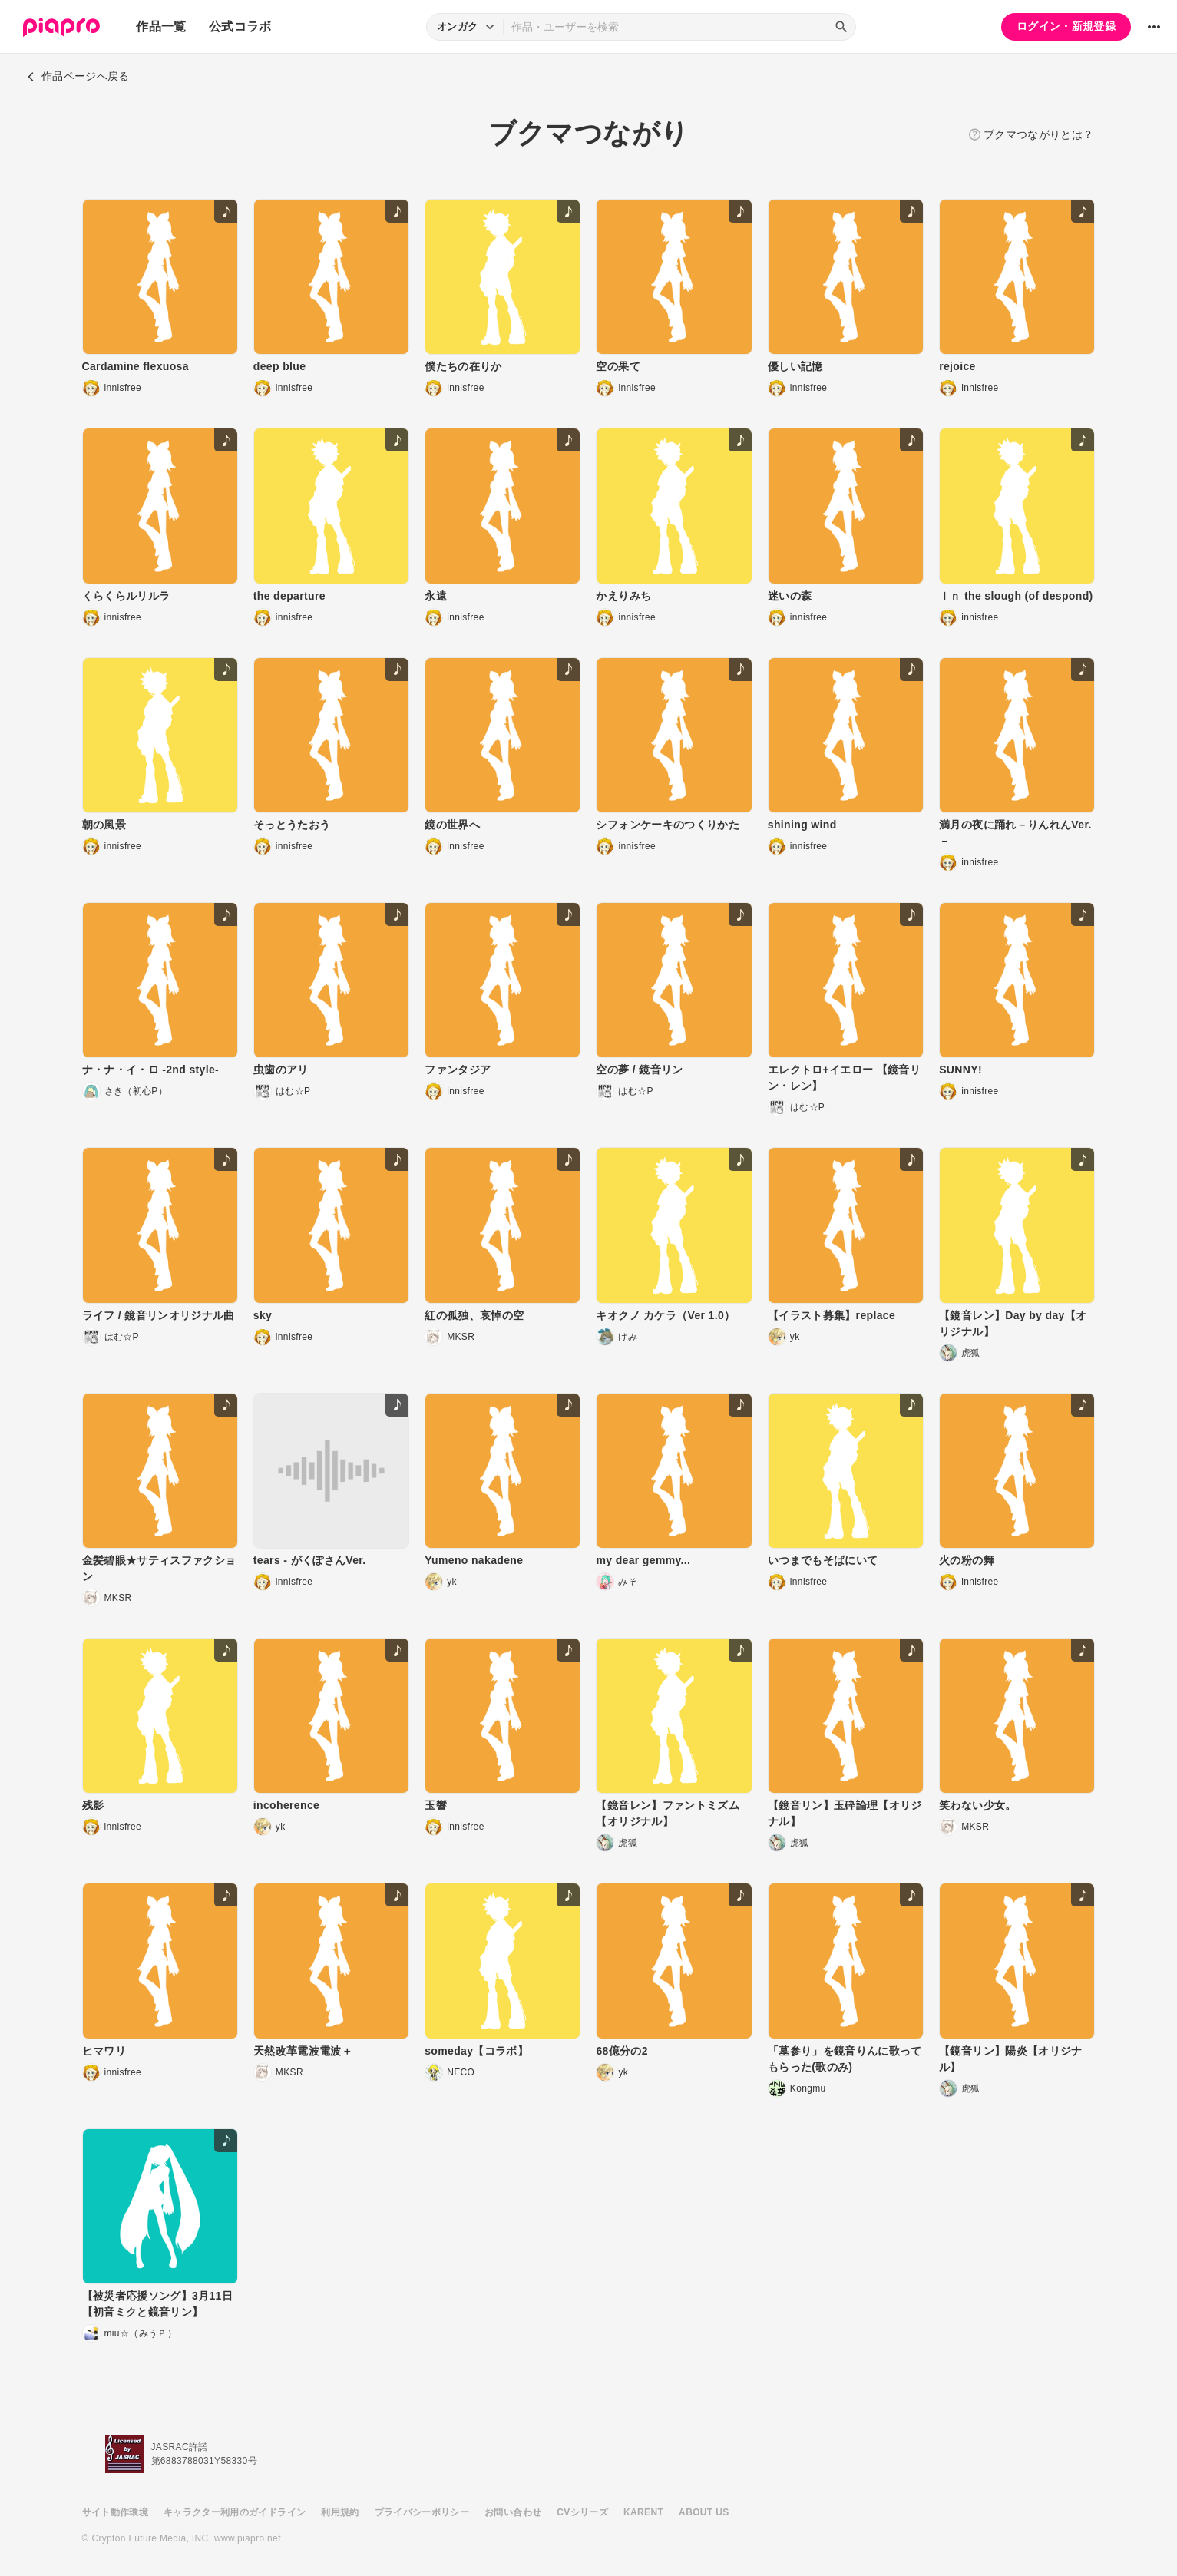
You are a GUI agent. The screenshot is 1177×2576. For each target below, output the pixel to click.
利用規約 (340, 2512)
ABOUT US (704, 2512)
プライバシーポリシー (422, 2512)
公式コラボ (240, 26)
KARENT (643, 2512)
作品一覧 (161, 26)
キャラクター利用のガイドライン (235, 2512)
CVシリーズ (582, 2512)
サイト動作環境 (115, 2512)
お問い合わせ (512, 2512)
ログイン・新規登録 (1066, 26)
